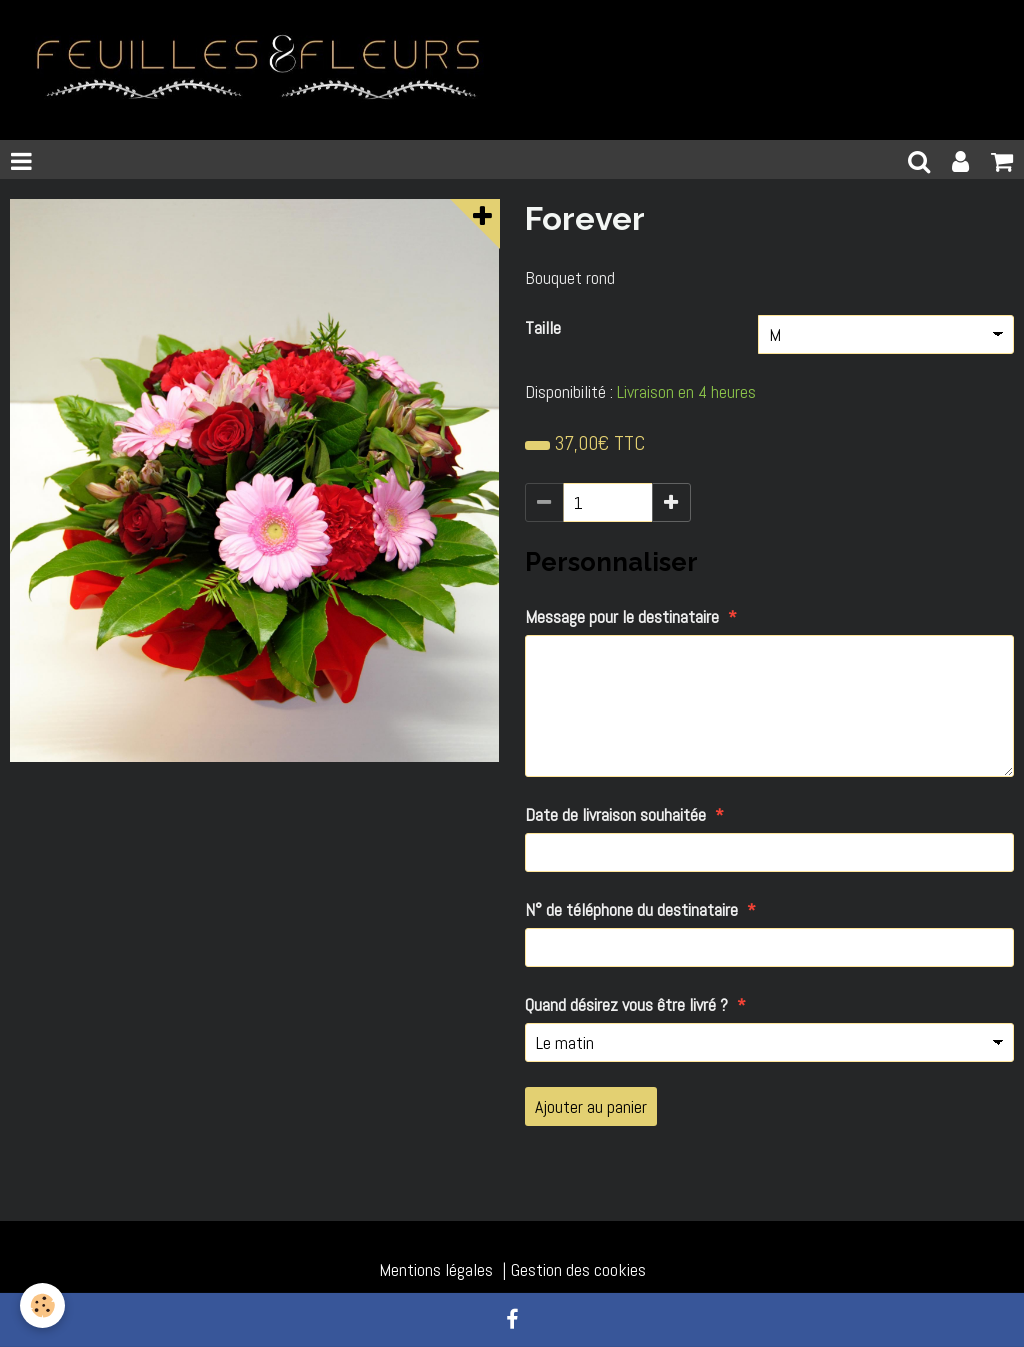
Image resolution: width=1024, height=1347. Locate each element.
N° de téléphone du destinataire (631, 909)
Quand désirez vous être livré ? (626, 1004)
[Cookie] (42, 1305)
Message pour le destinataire (622, 616)
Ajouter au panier (591, 1106)
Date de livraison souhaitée (615, 814)
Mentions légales (436, 1269)
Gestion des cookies (578, 1269)
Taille (543, 327)
